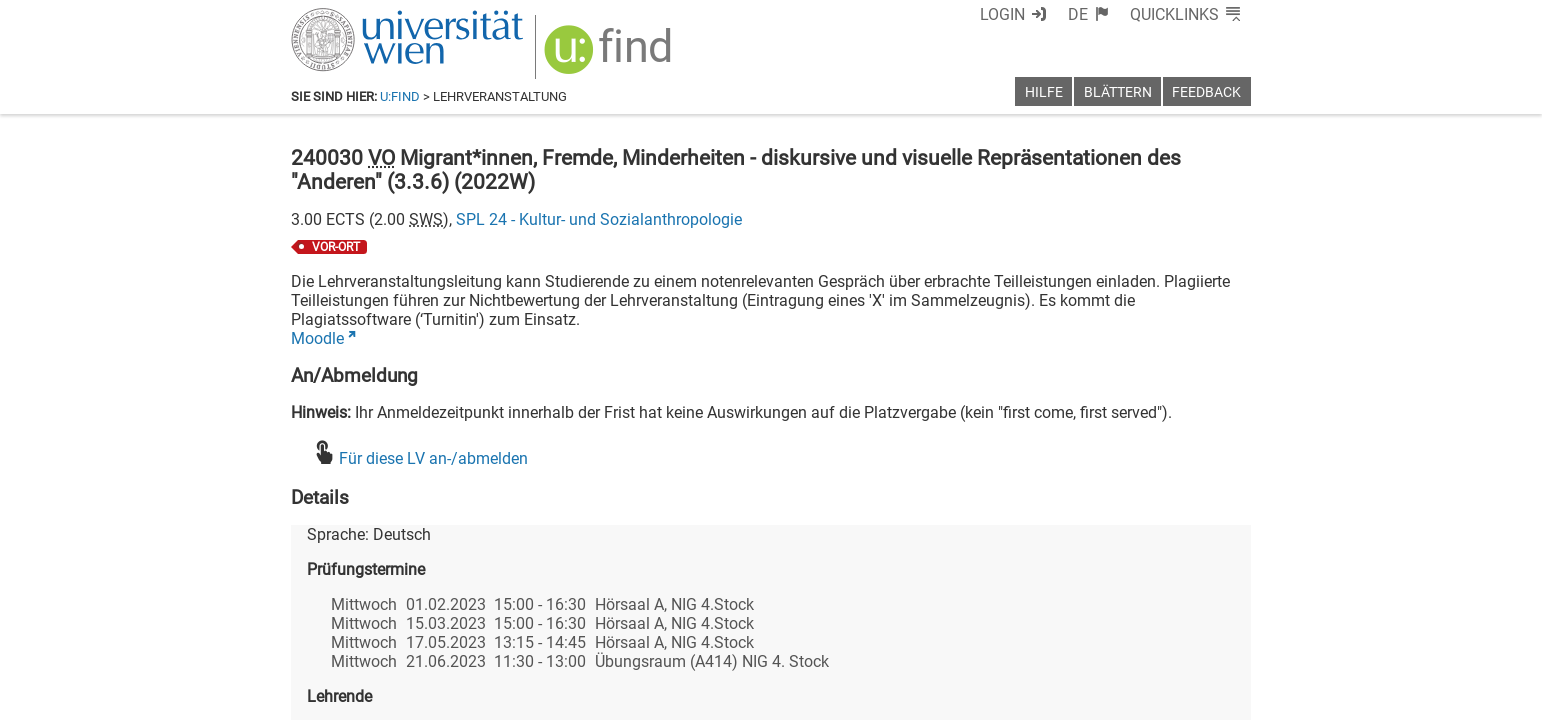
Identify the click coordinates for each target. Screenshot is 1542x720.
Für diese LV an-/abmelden (433, 458)
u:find (400, 96)
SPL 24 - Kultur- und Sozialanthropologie (599, 219)
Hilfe (1044, 92)
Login (1002, 14)
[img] (610, 56)
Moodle (317, 338)
